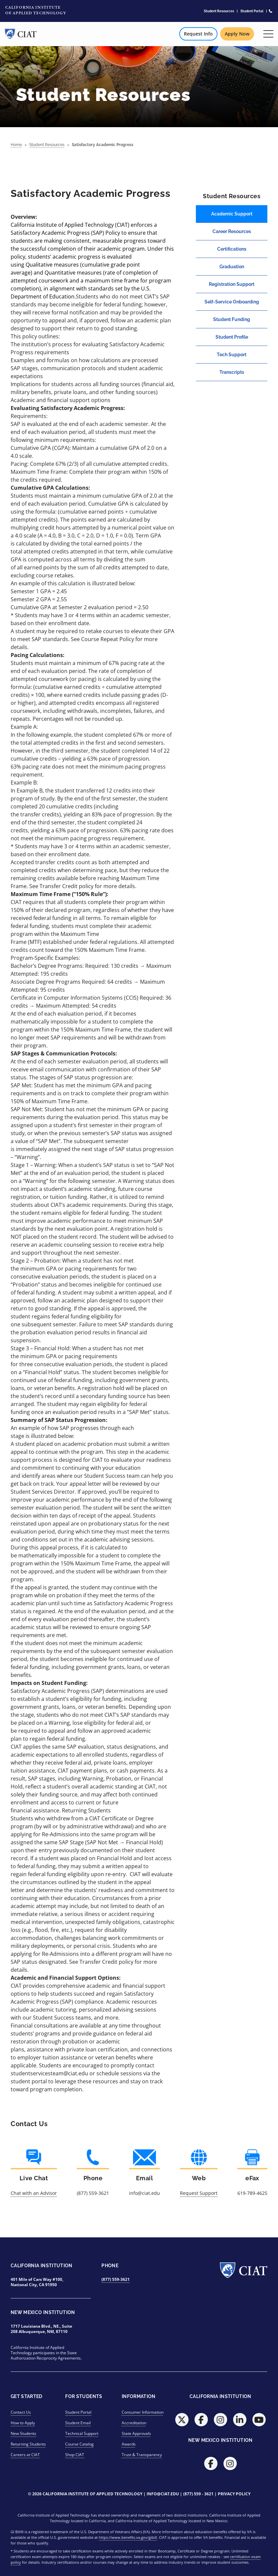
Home (16, 144)
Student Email (78, 2423)
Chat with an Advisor (34, 2193)
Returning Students (28, 2444)
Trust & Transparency (142, 2454)
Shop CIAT (74, 2454)
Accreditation (134, 2423)
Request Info (198, 34)
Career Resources (231, 231)
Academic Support (231, 213)
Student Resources (219, 11)
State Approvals (136, 2433)
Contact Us (21, 2412)
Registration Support (231, 284)
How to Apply (23, 2423)
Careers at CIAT (25, 2454)
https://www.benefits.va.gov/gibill (128, 2537)
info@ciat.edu (163, 2494)
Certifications (231, 249)
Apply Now (237, 34)
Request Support (198, 2193)
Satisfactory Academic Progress (102, 144)
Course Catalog (79, 2444)
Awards (129, 2444)
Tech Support (231, 354)
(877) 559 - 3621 (198, 2494)
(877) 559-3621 (115, 2279)
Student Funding (231, 319)
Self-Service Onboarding (232, 301)
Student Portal (251, 11)
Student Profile (231, 337)
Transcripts (231, 372)
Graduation (231, 266)
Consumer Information (143, 2412)
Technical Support (81, 2433)
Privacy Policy (234, 2494)
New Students (23, 2433)
